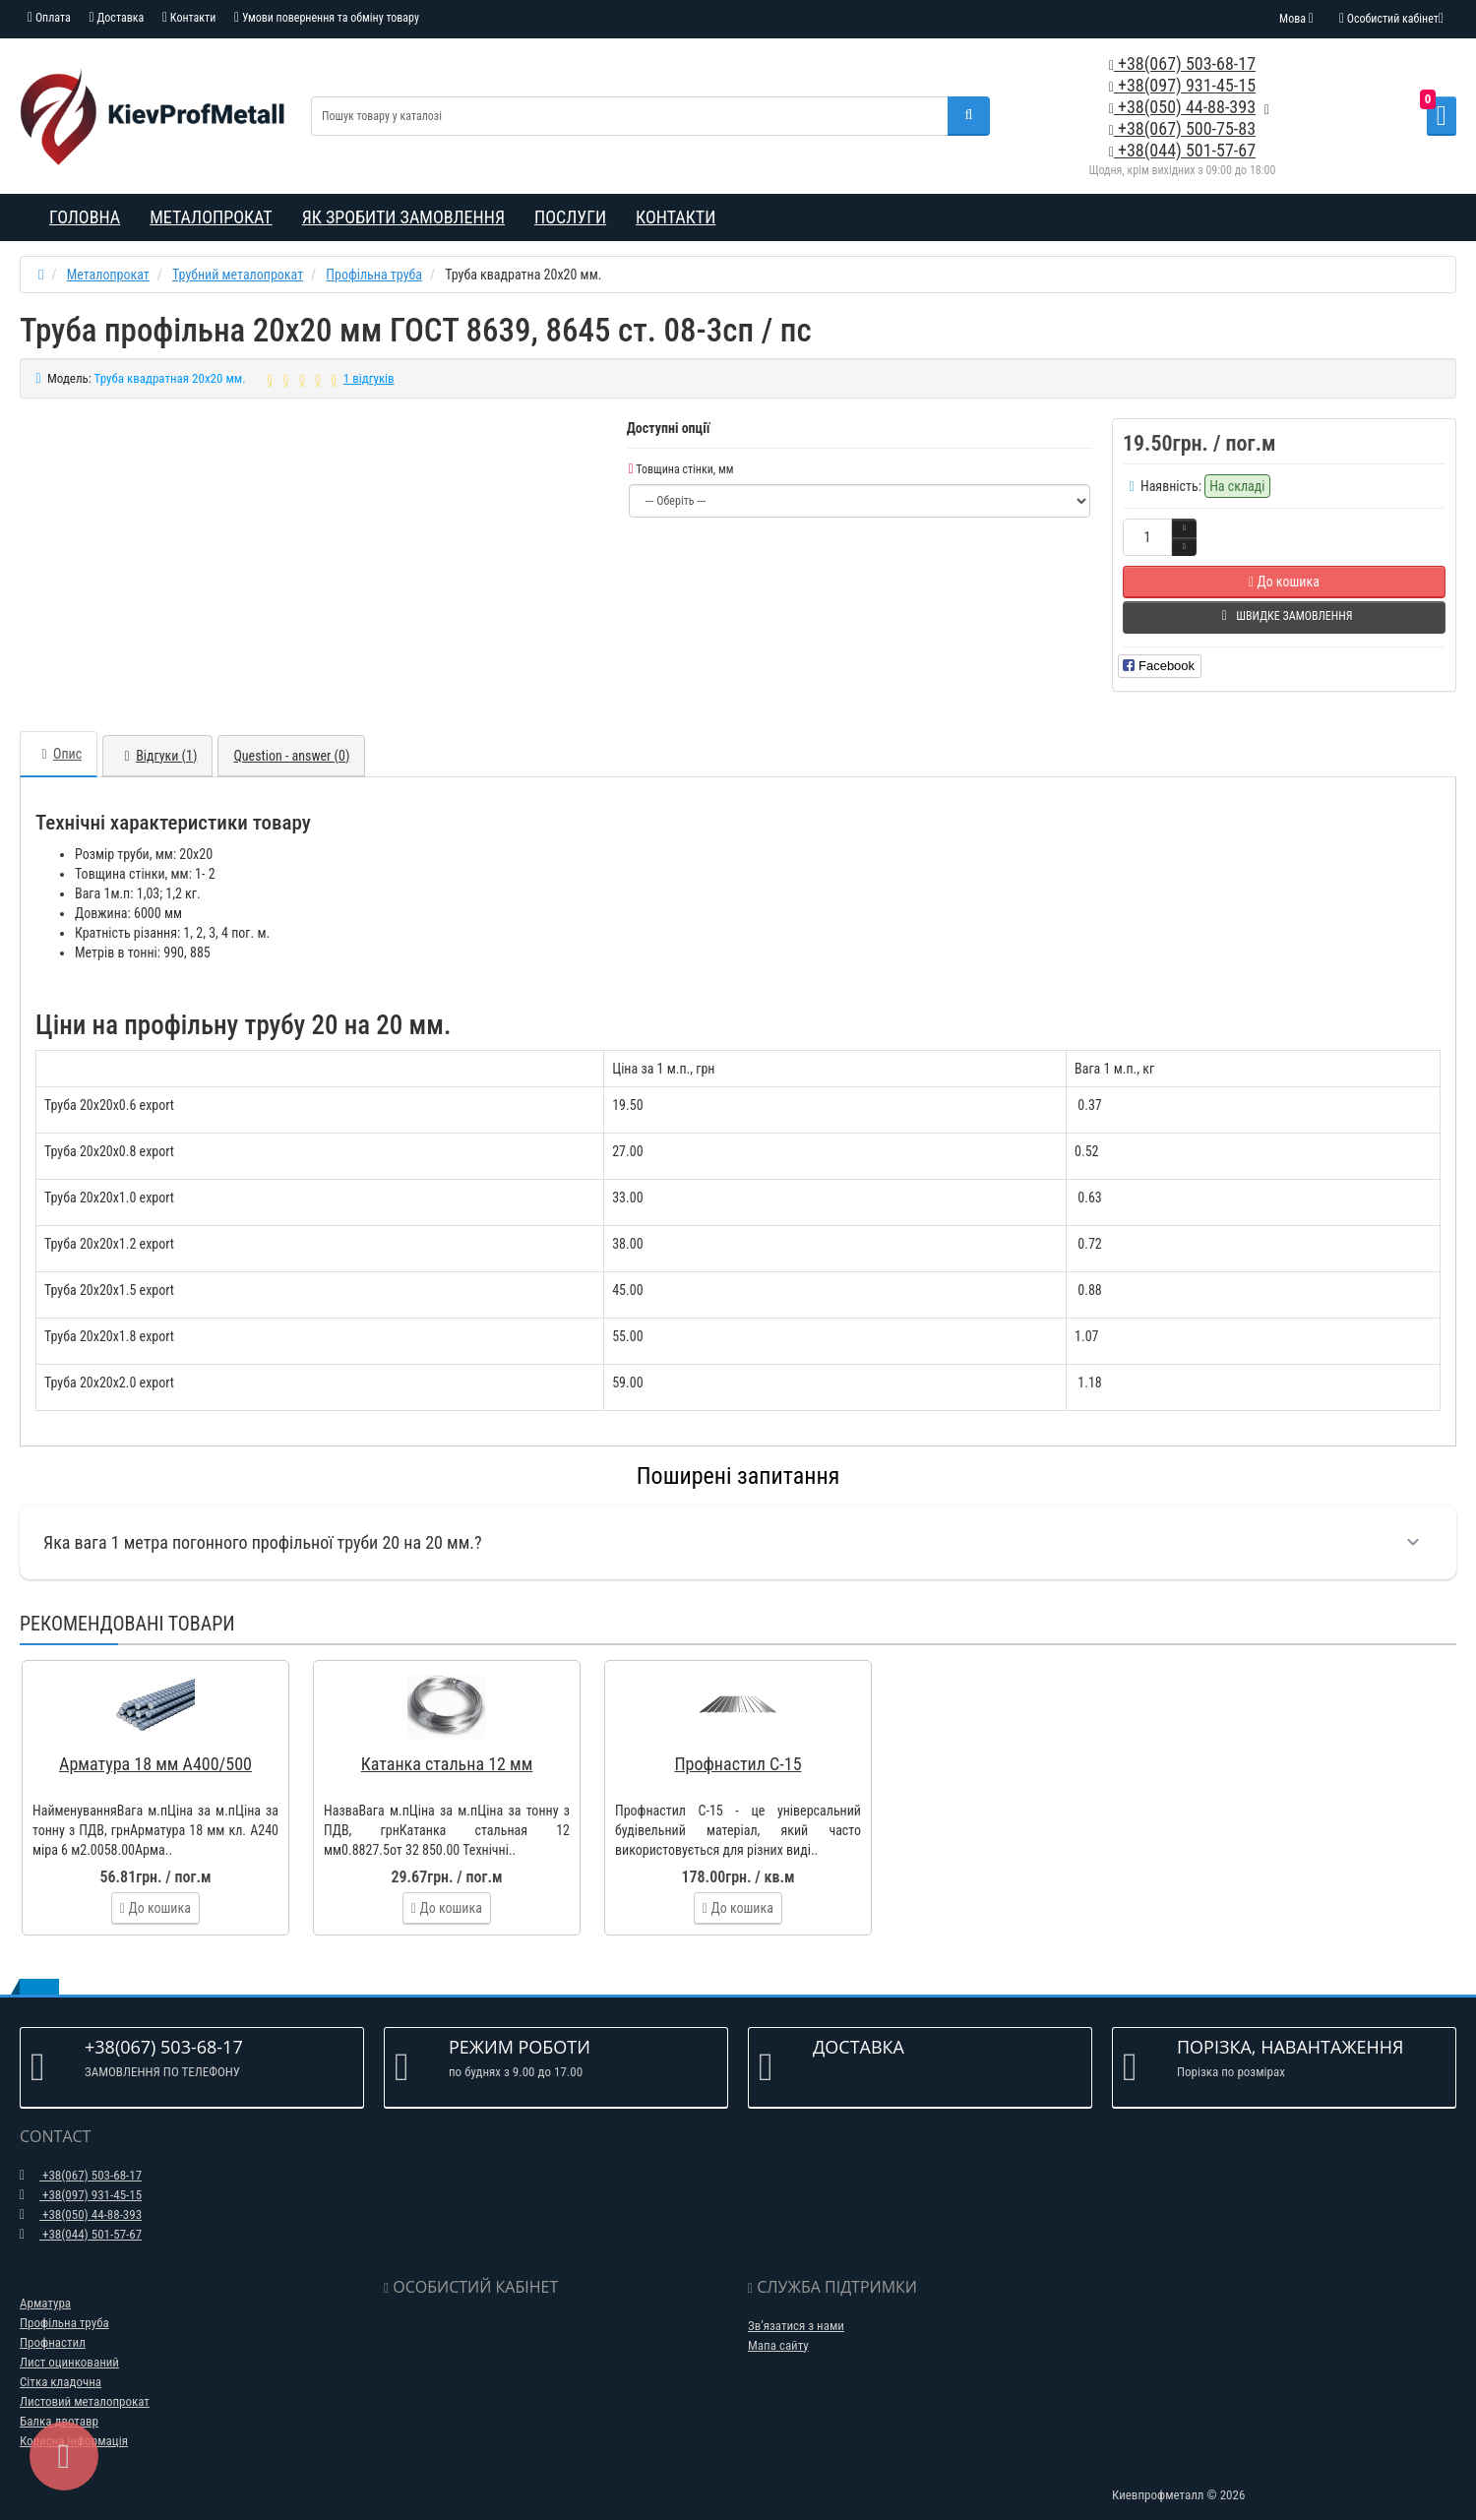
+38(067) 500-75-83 (1182, 128)
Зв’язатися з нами (796, 2306)
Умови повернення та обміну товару (326, 18)
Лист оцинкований (69, 2342)
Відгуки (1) (157, 736)
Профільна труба (64, 2303)
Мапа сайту (778, 2325)
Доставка (117, 18)
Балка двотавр (59, 2401)
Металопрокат (211, 217)
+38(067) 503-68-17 (1182, 63)
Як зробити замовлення (403, 217)
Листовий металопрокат (85, 2381)
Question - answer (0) (291, 736)
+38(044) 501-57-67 (1182, 150)
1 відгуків (369, 378)
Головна (84, 217)
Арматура (45, 2283)
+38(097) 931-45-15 (1182, 85)
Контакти (188, 18)
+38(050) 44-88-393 (1182, 106)
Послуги (570, 217)
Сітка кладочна (60, 2362)
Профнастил (53, 2322)
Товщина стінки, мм (681, 469)
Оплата (49, 18)
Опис (58, 734)
